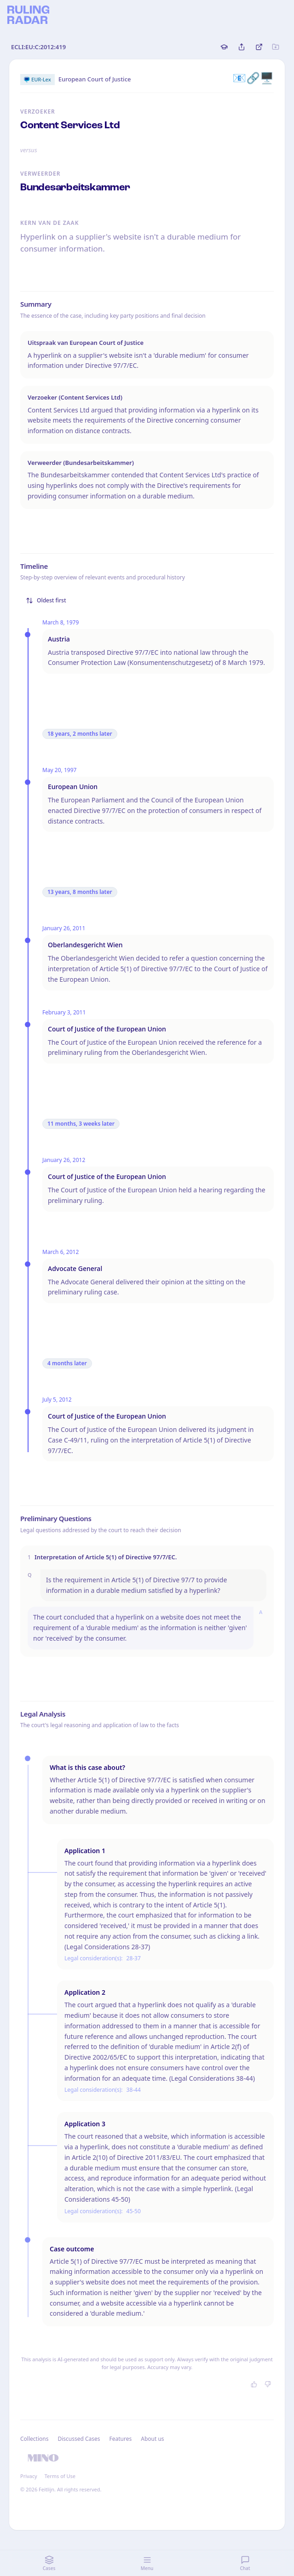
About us (152, 2439)
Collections (34, 2439)
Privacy (28, 2476)
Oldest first (46, 600)
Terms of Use (60, 2476)
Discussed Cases (79, 2439)
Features (121, 2439)
